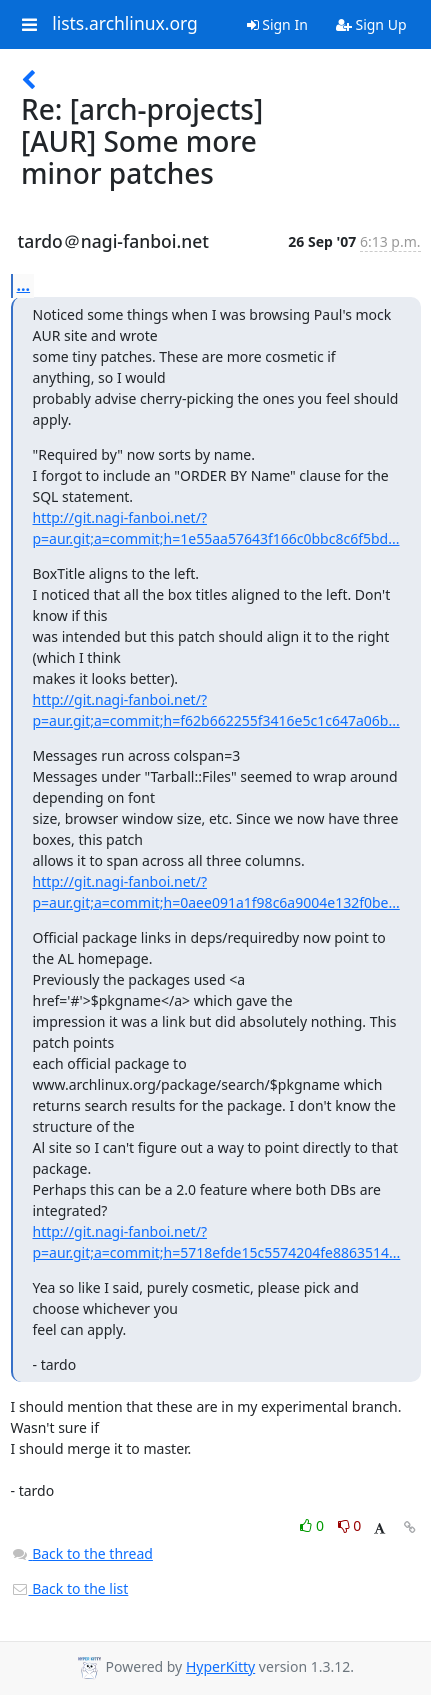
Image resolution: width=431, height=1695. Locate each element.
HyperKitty (220, 1666)
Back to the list (70, 1588)
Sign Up (371, 24)
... (24, 285)
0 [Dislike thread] (350, 1525)
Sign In (277, 24)
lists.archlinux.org (125, 24)
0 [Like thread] (313, 1525)
